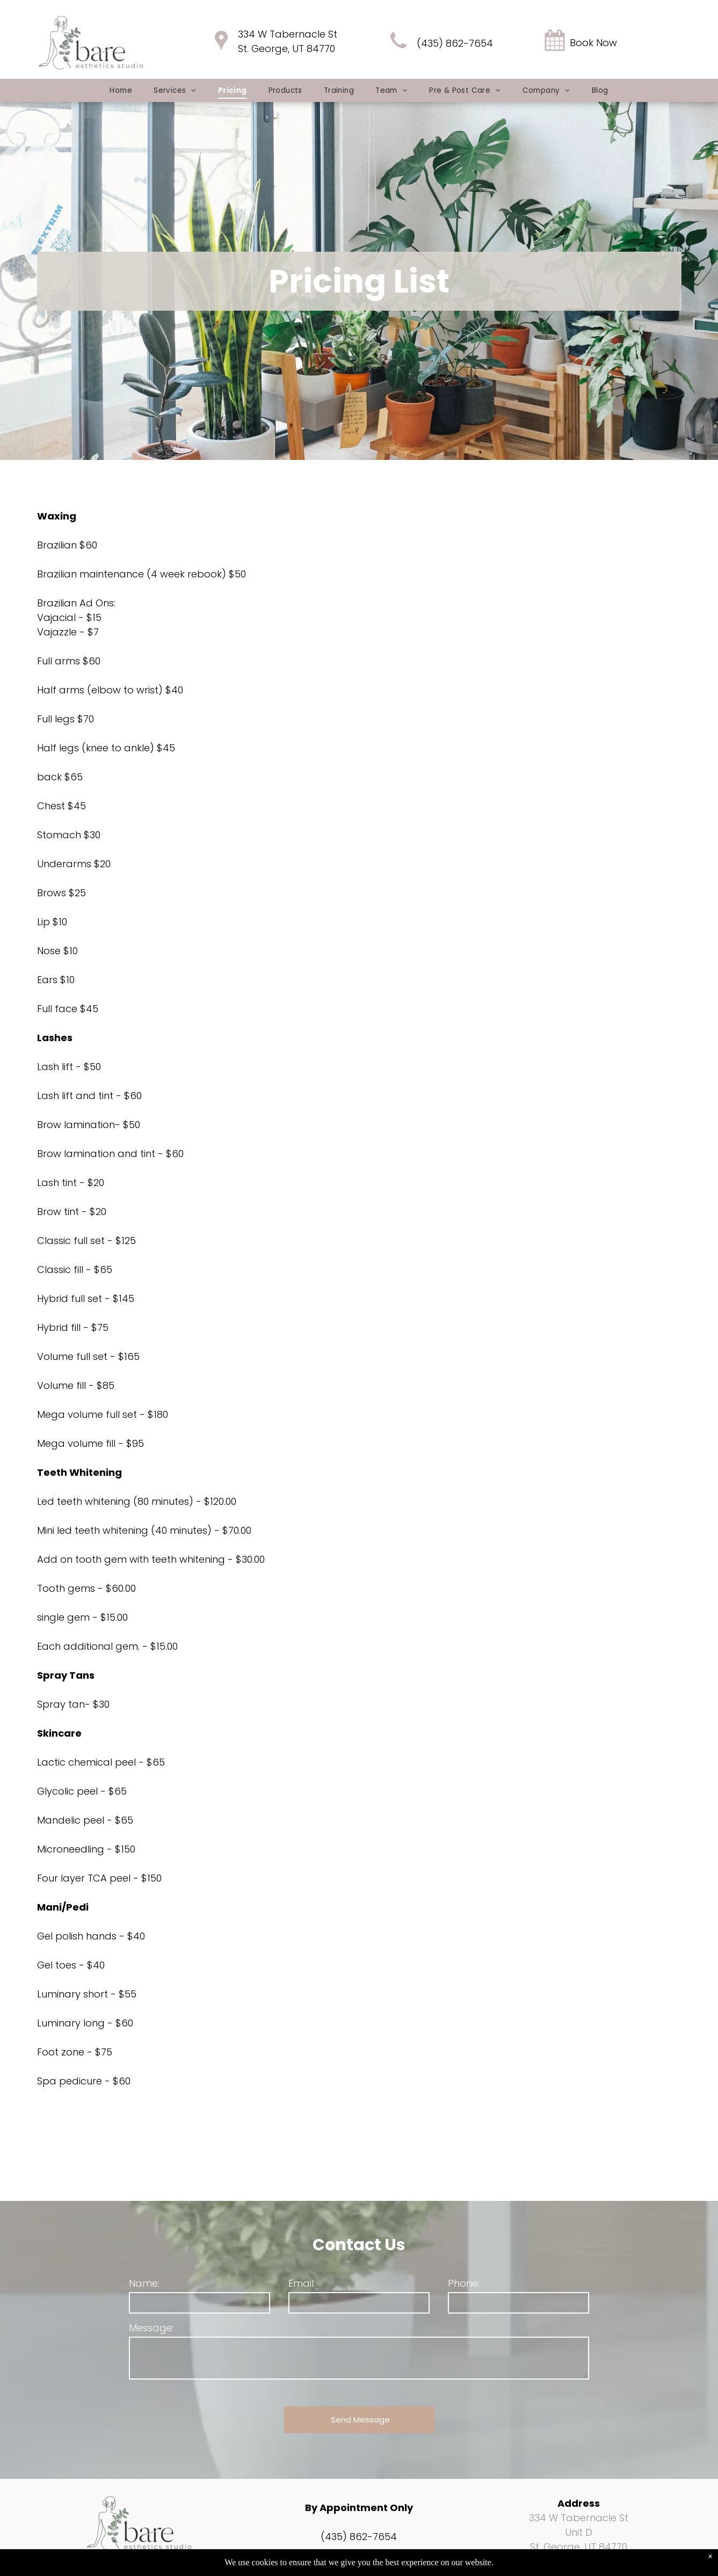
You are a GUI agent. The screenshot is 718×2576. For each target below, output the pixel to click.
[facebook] (124, 2565)
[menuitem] (121, 90)
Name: (144, 2283)
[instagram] (148, 2565)
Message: (151, 2327)
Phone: (464, 2283)
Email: (301, 2283)
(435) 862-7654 (455, 43)
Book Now (593, 42)
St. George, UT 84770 (286, 48)
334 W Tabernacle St (287, 34)
